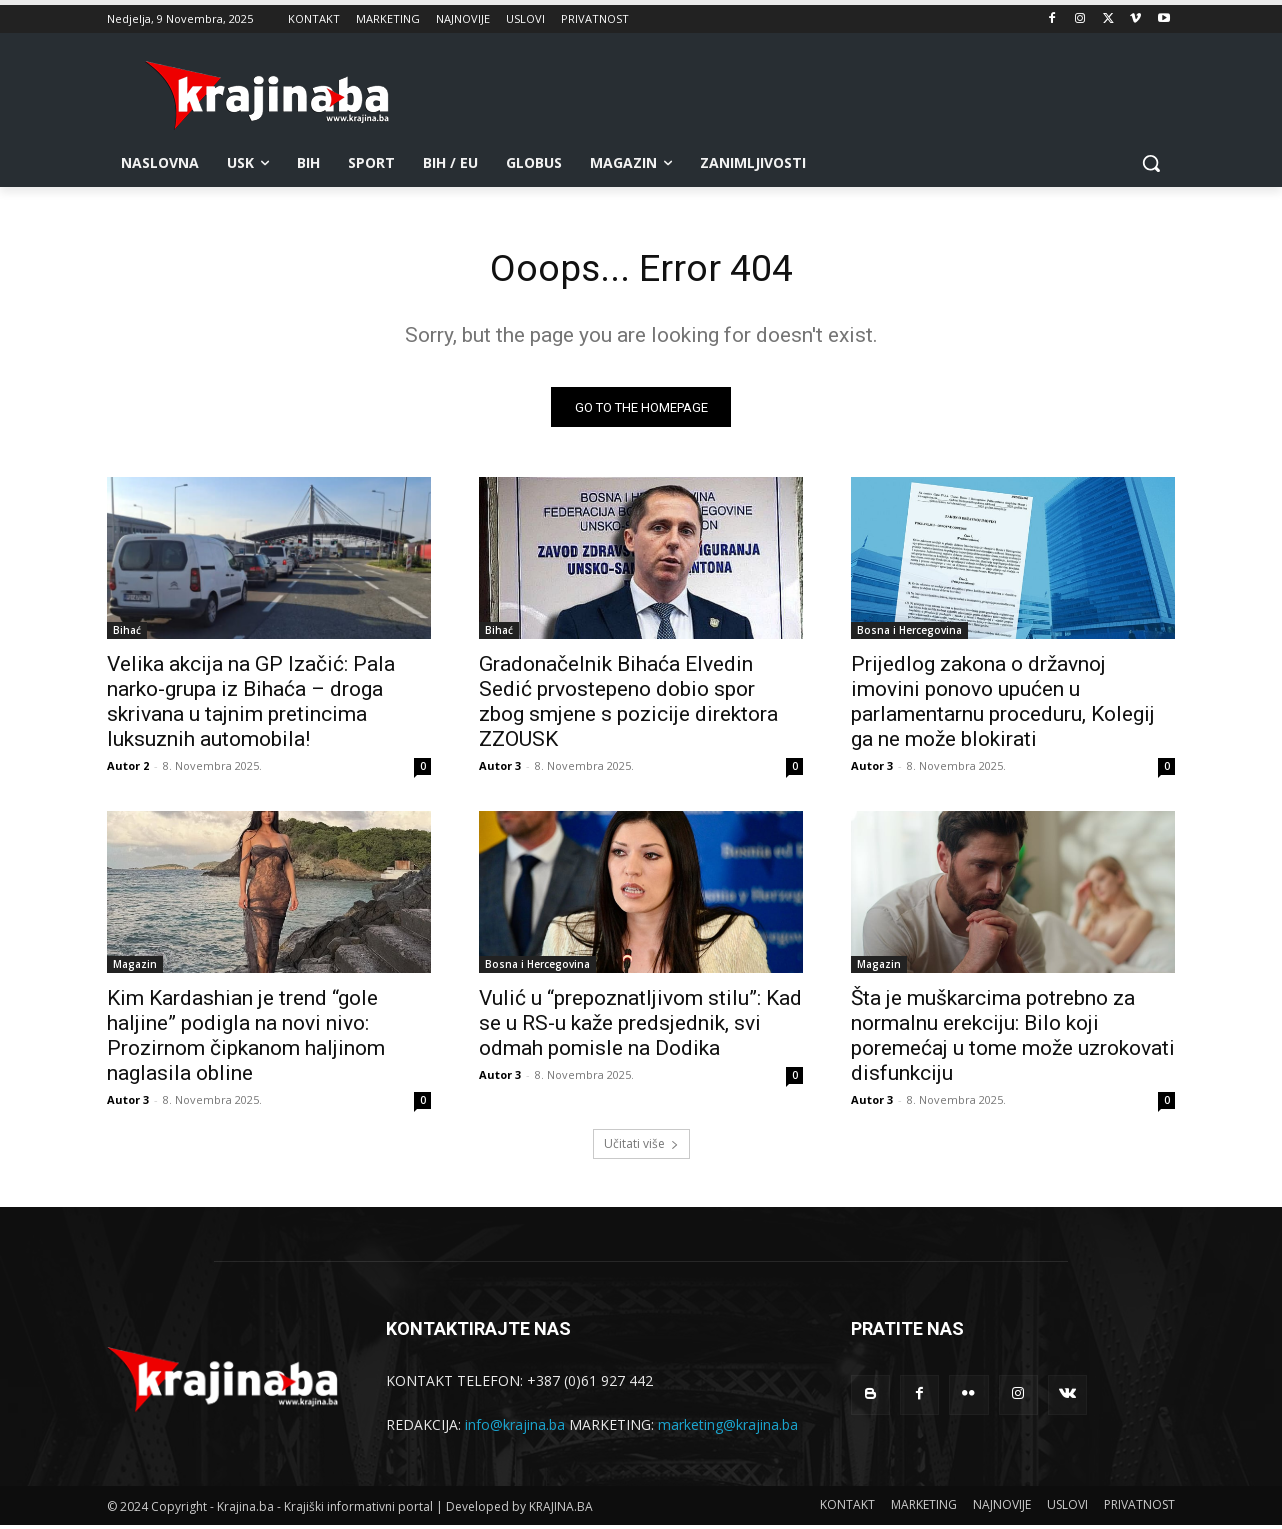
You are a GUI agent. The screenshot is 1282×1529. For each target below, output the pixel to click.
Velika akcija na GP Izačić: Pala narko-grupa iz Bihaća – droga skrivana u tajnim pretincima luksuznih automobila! (251, 705)
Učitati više (641, 1147)
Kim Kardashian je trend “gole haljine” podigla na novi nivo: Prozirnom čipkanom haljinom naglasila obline (246, 1039)
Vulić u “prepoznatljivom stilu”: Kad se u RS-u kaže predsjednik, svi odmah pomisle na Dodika (640, 1027)
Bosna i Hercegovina (909, 634)
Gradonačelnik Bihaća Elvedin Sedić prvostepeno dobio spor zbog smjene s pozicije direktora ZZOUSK (628, 705)
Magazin (135, 968)
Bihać (127, 634)
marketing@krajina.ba (728, 1427)
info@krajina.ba (515, 1427)
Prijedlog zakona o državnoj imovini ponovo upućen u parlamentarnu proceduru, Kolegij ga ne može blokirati (1003, 705)
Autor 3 (500, 769)
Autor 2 (128, 769)
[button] (1151, 163)
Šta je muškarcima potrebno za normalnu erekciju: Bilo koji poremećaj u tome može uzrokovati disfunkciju (1013, 1039)
